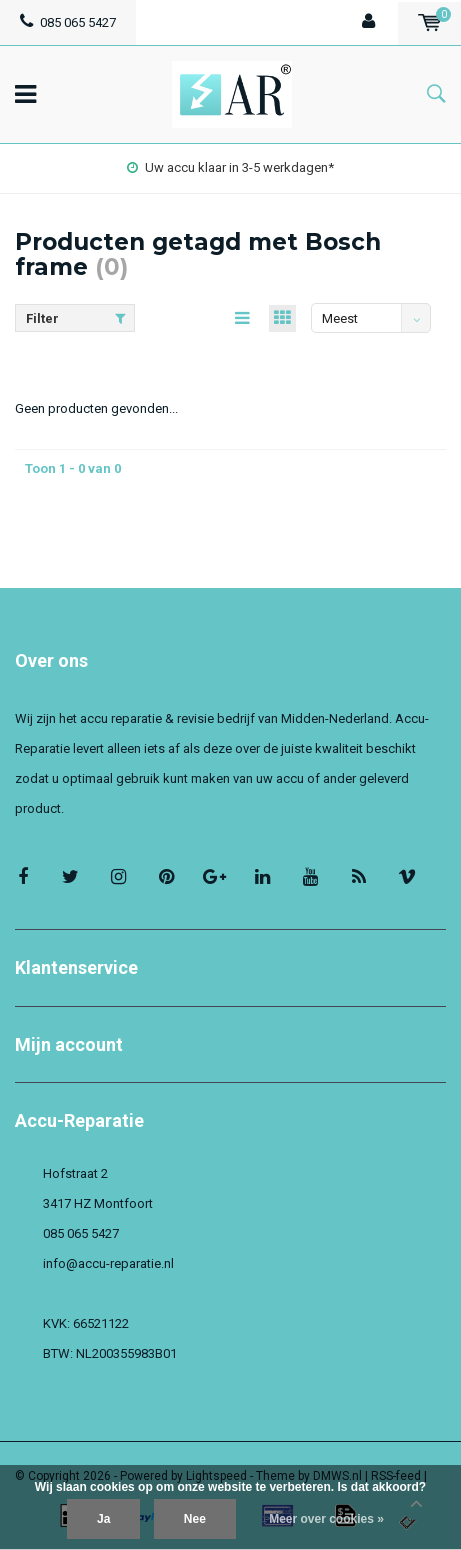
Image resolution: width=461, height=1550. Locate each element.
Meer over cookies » (326, 1519)
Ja (103, 1519)
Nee (195, 1519)
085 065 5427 (68, 22)
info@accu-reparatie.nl (108, 1263)
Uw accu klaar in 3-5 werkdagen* (230, 167)
